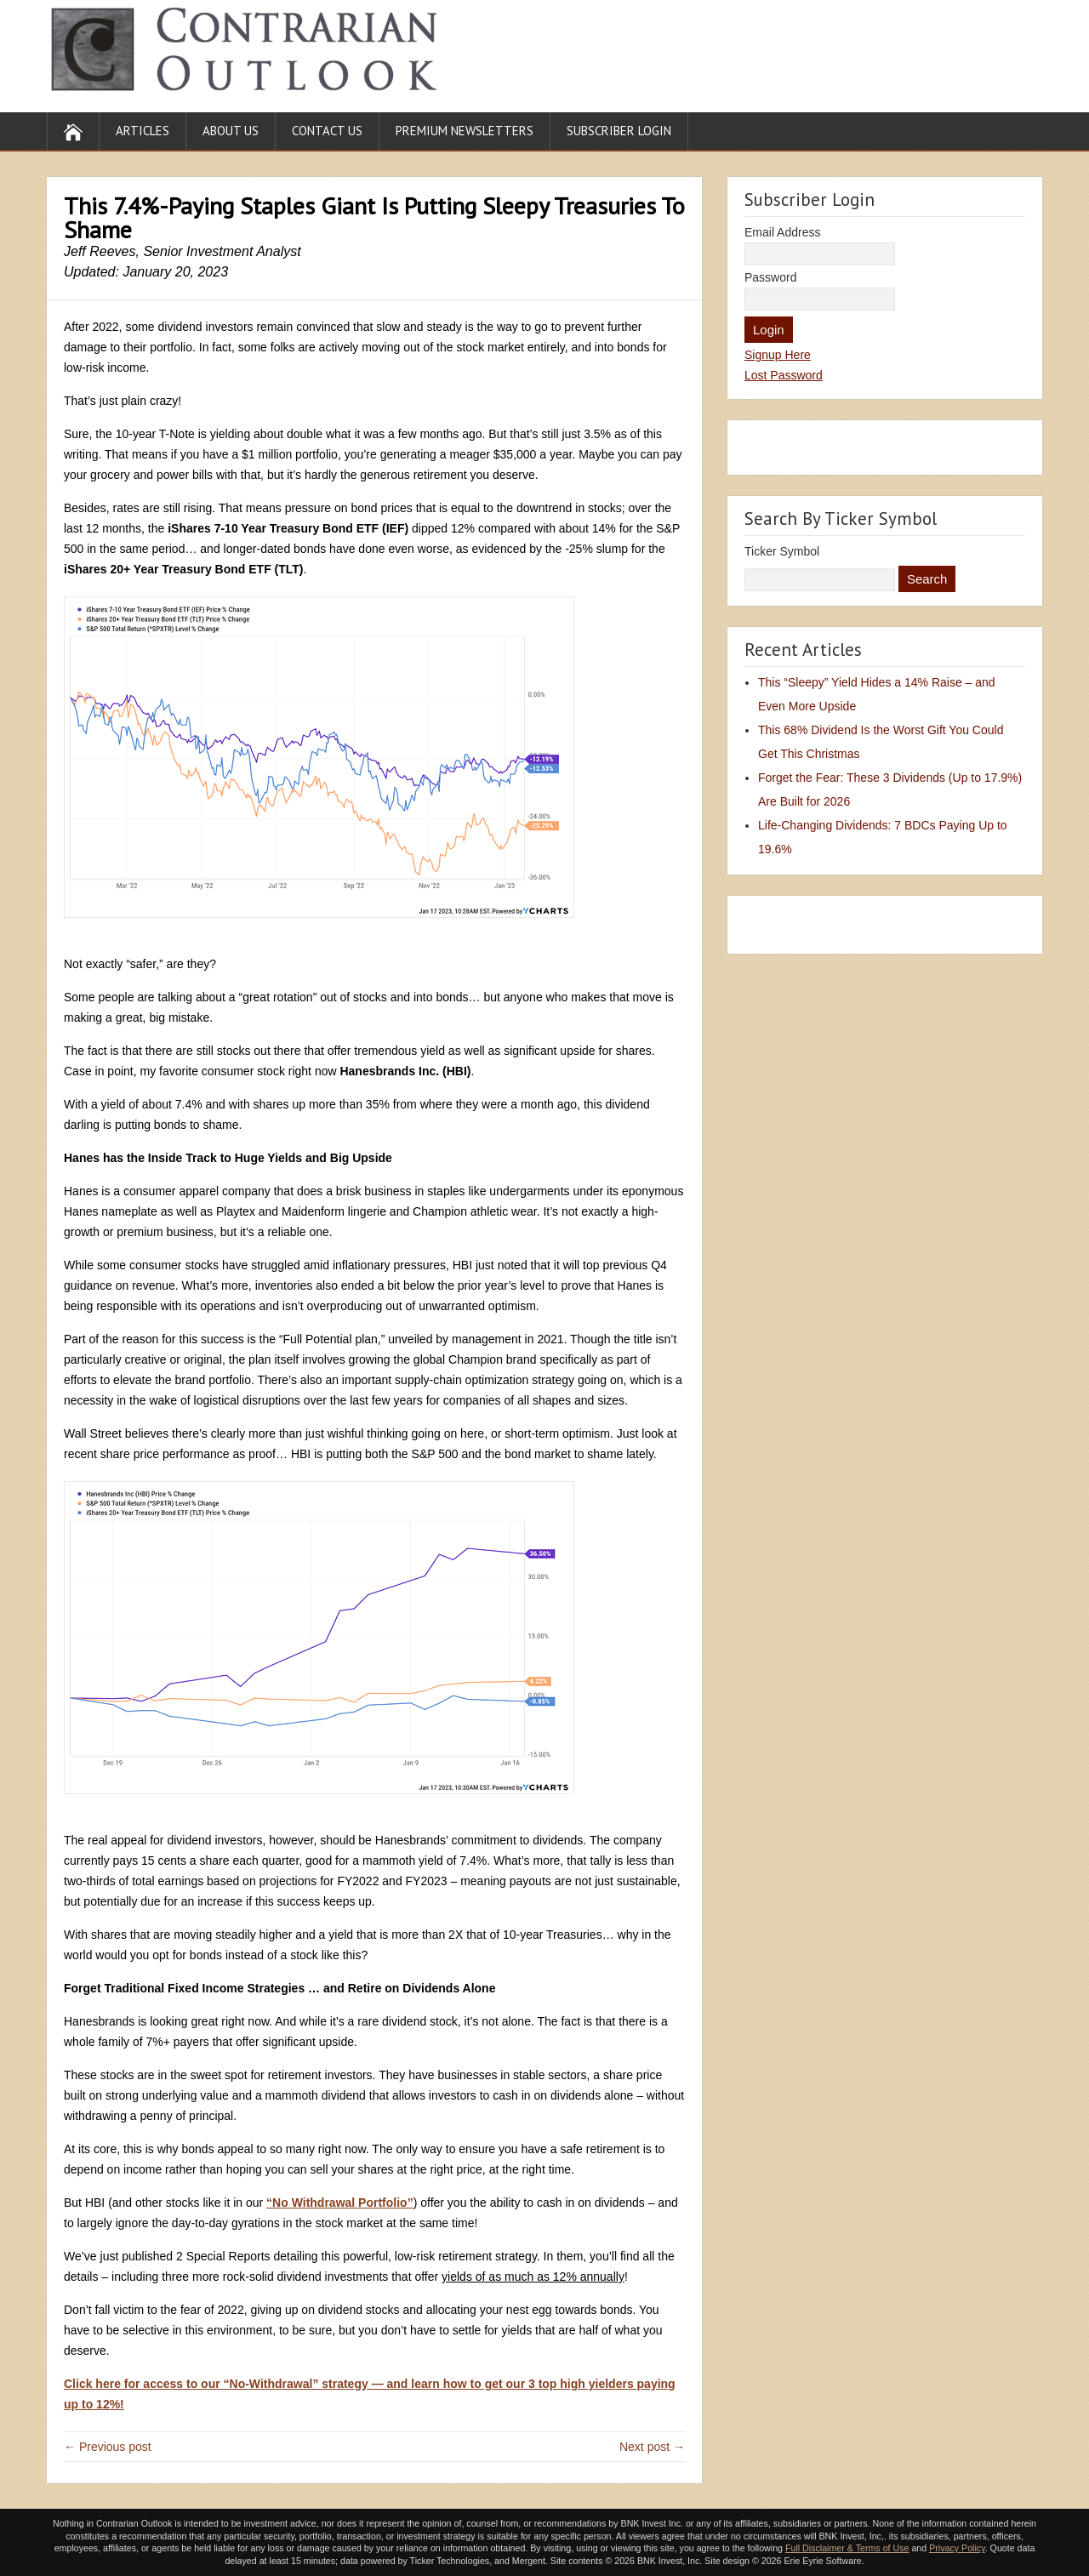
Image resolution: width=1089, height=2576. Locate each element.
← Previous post (107, 2446)
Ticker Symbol (781, 551)
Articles (142, 131)
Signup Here (777, 355)
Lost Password (783, 375)
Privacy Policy (957, 2548)
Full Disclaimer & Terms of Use (847, 2548)
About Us (230, 131)
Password (770, 277)
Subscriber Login (619, 131)
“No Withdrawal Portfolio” (339, 2202)
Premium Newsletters (464, 131)
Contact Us (327, 131)
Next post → (652, 2446)
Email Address (782, 232)
